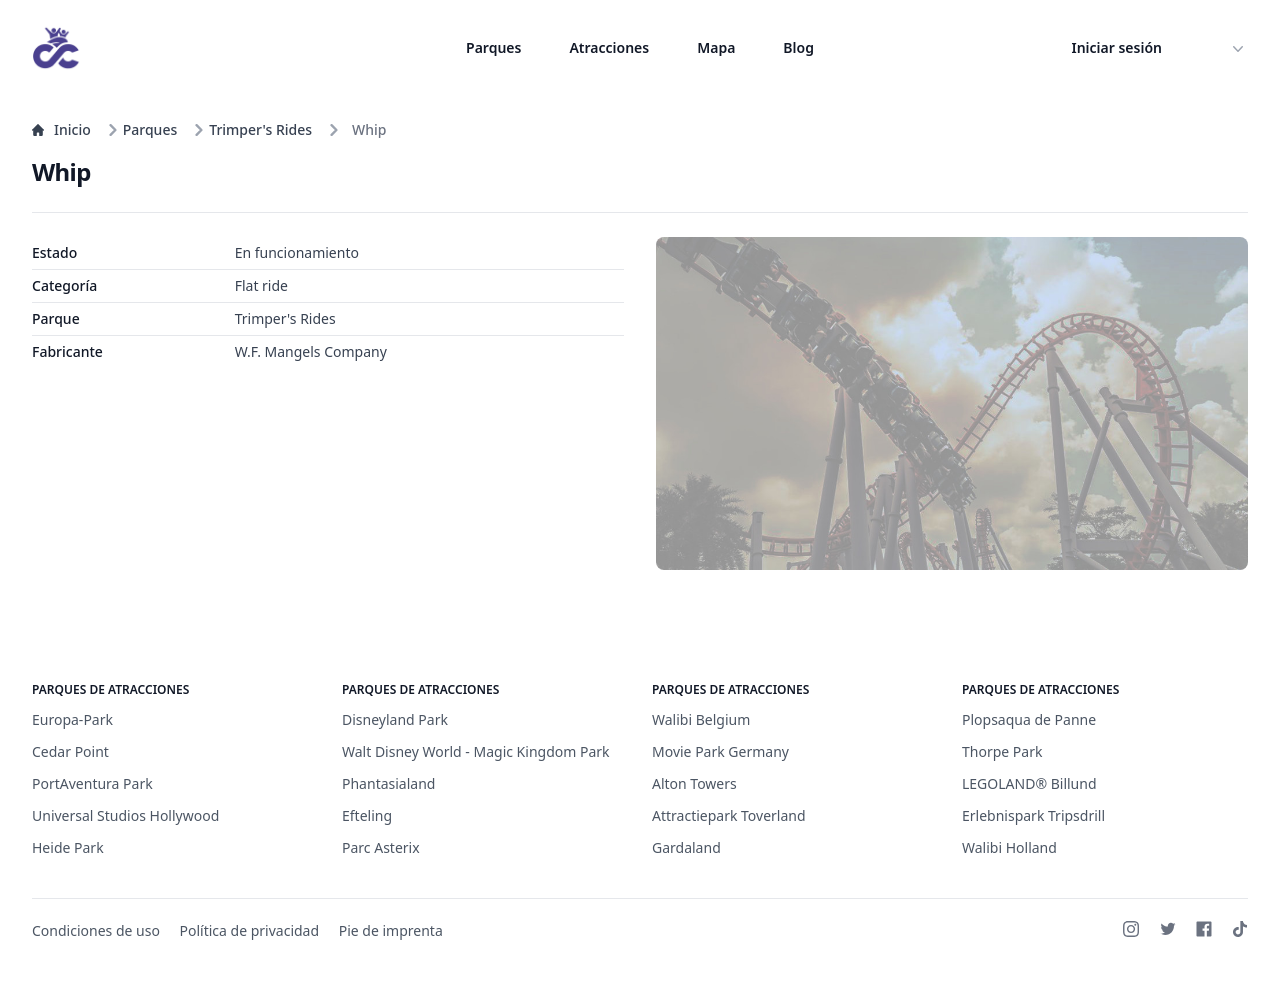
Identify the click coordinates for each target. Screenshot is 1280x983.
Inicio (61, 129)
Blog (798, 47)
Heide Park (68, 847)
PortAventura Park (92, 783)
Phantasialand (388, 783)
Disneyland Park (395, 719)
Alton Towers (694, 783)
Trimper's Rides (252, 129)
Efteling (367, 815)
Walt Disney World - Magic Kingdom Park (476, 751)
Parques (493, 47)
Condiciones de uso (96, 930)
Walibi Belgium (701, 719)
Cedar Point (70, 751)
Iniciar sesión (1117, 47)
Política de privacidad (250, 930)
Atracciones (609, 47)
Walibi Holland (1009, 847)
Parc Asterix (381, 847)
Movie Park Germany (720, 751)
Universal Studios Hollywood (125, 815)
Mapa (716, 47)
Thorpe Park (1002, 751)
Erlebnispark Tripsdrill (1033, 815)
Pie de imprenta (391, 930)
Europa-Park (72, 719)
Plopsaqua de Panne (1029, 719)
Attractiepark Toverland (729, 815)
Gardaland (686, 847)
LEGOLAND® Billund (1029, 783)
